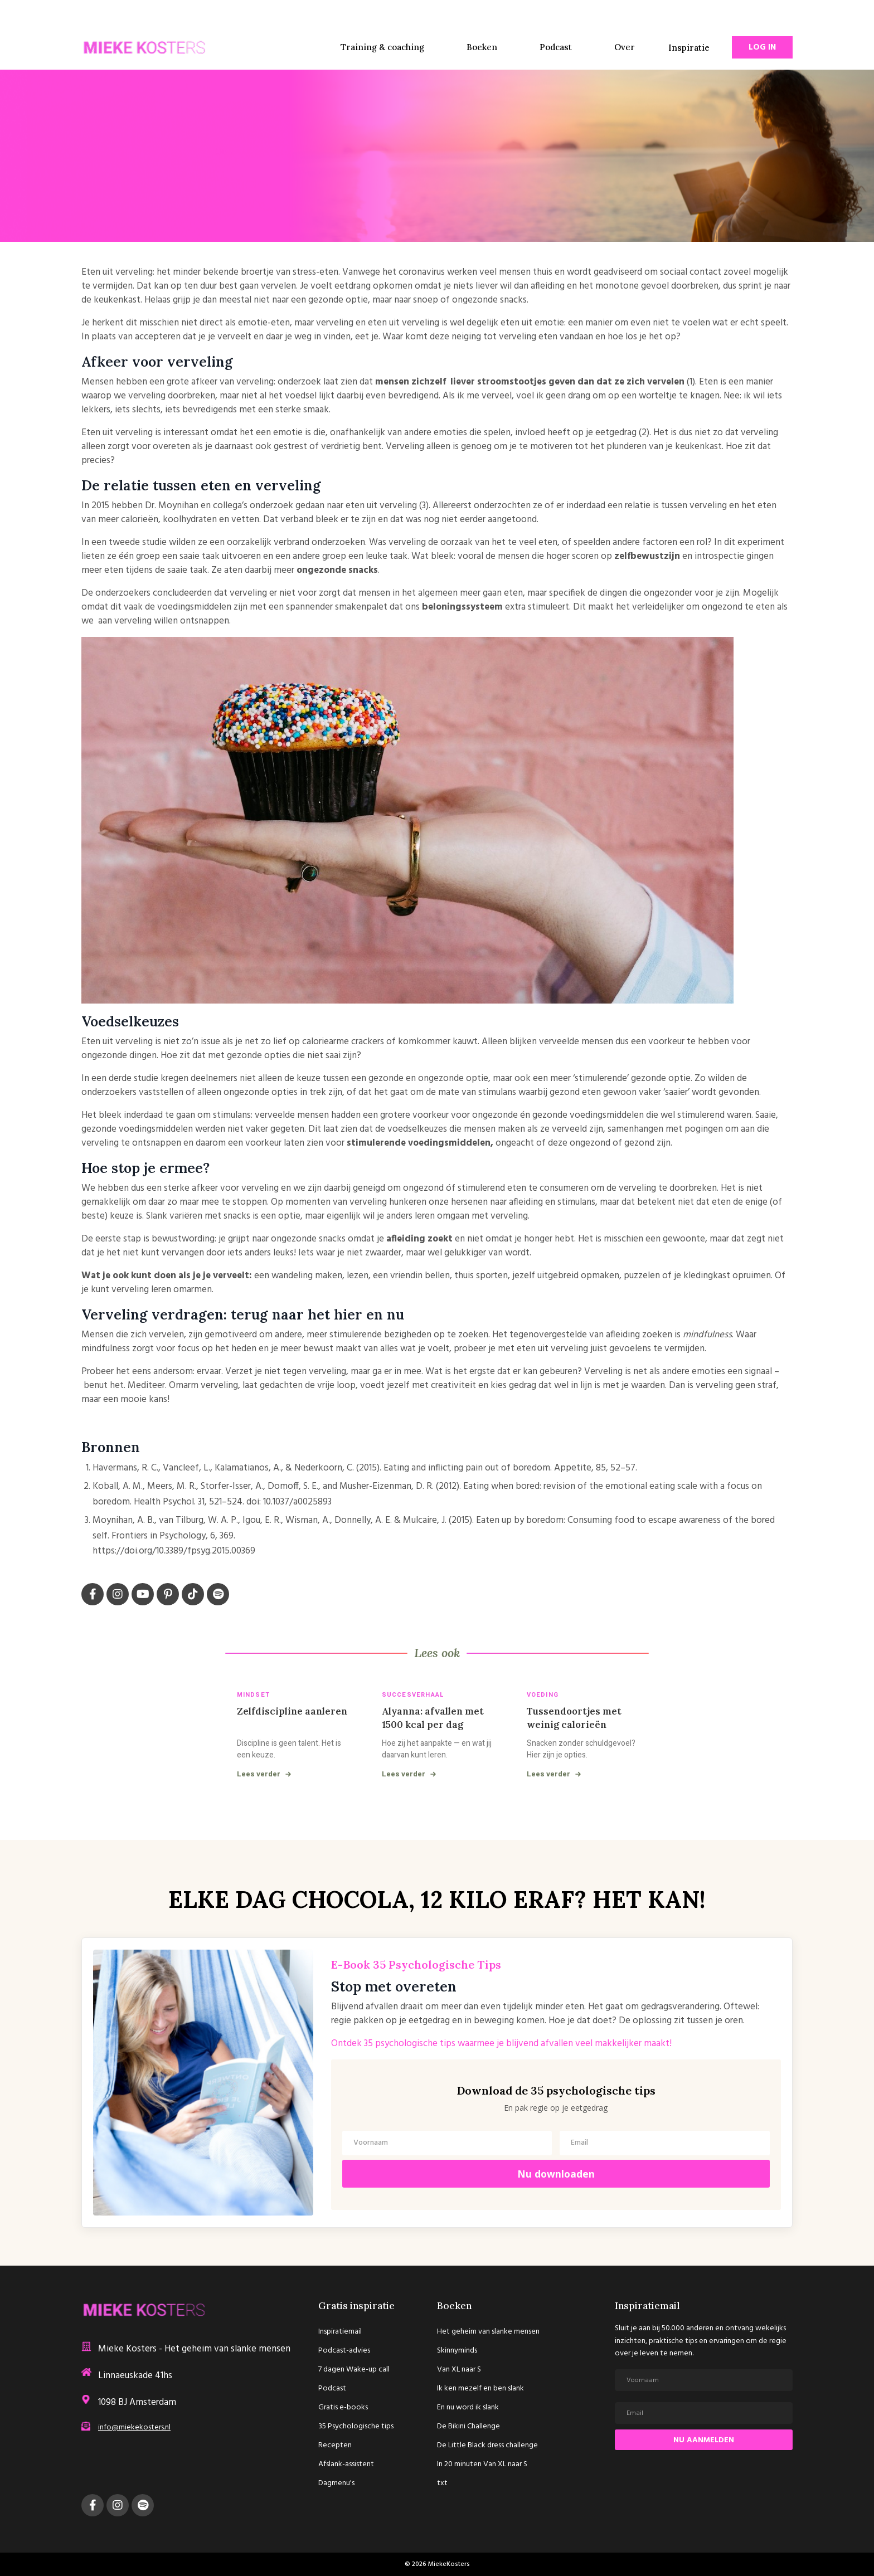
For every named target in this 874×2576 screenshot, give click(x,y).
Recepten (335, 2445)
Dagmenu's (336, 2483)
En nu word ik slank (468, 2408)
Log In (762, 47)
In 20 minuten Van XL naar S (482, 2464)
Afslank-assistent (346, 2464)
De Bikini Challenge (468, 2427)
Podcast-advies (344, 2351)
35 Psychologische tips (356, 2427)
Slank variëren (174, 1216)
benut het (104, 1385)
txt (442, 2483)
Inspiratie (689, 47)
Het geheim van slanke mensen (488, 2332)
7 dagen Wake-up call (354, 2370)
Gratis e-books (343, 2408)
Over (624, 47)
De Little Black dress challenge (487, 2445)
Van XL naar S (459, 2370)
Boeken (482, 47)
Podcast (556, 47)
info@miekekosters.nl (134, 2428)
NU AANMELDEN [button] (703, 2440)
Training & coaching (382, 47)
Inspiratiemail (340, 2332)
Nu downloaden (556, 2174)
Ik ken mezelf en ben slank (480, 2389)
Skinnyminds (457, 2351)
